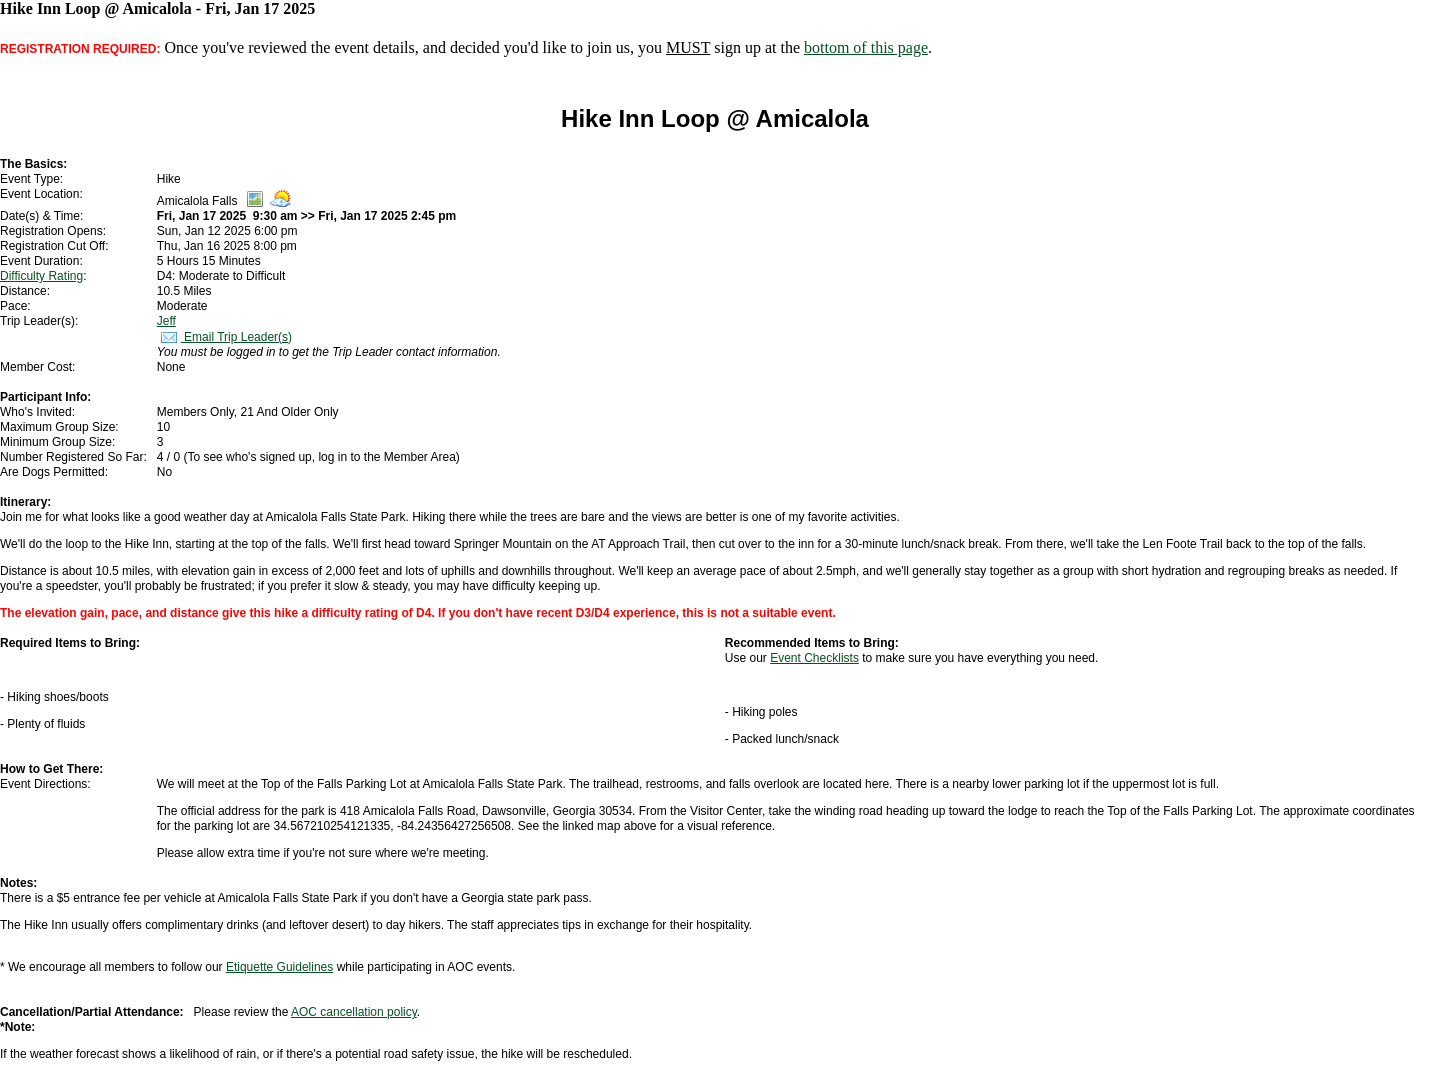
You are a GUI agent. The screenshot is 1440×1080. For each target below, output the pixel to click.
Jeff (166, 321)
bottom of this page (866, 47)
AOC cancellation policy (354, 1012)
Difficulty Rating (41, 276)
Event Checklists (814, 658)
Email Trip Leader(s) (224, 337)
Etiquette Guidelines (279, 967)
